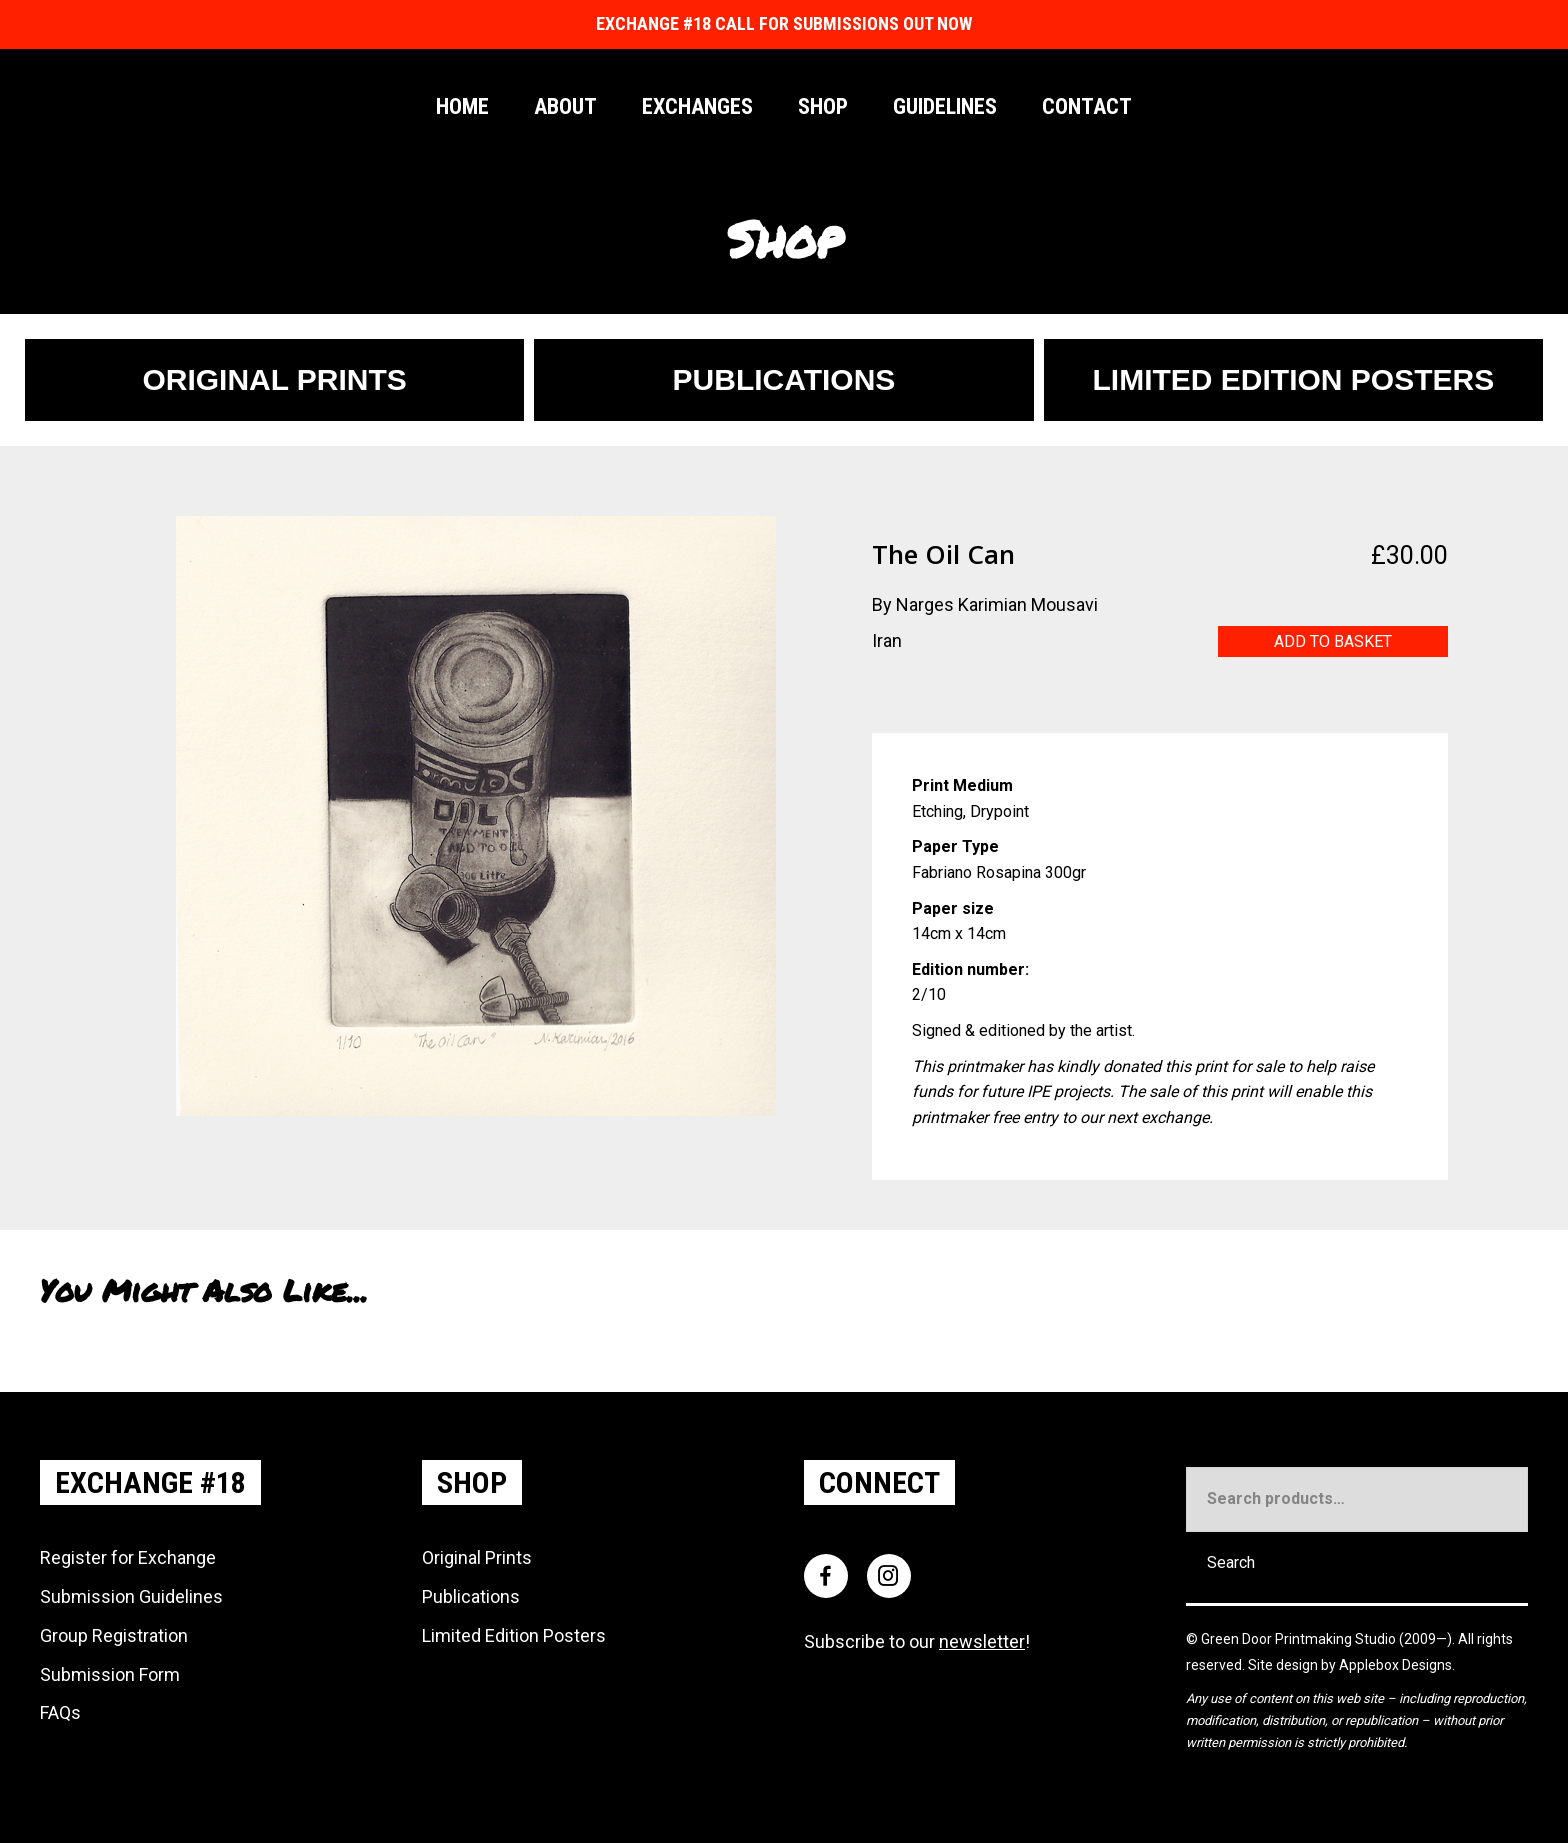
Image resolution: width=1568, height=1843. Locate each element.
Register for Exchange (128, 1557)
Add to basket (1333, 641)
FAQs (60, 1712)
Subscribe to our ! (917, 1641)
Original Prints (477, 1557)
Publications (471, 1596)
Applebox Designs (1395, 1665)
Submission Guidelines (131, 1596)
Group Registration (114, 1635)
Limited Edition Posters (514, 1635)
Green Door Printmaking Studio (1300, 1639)
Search (1231, 1562)
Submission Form (110, 1674)
